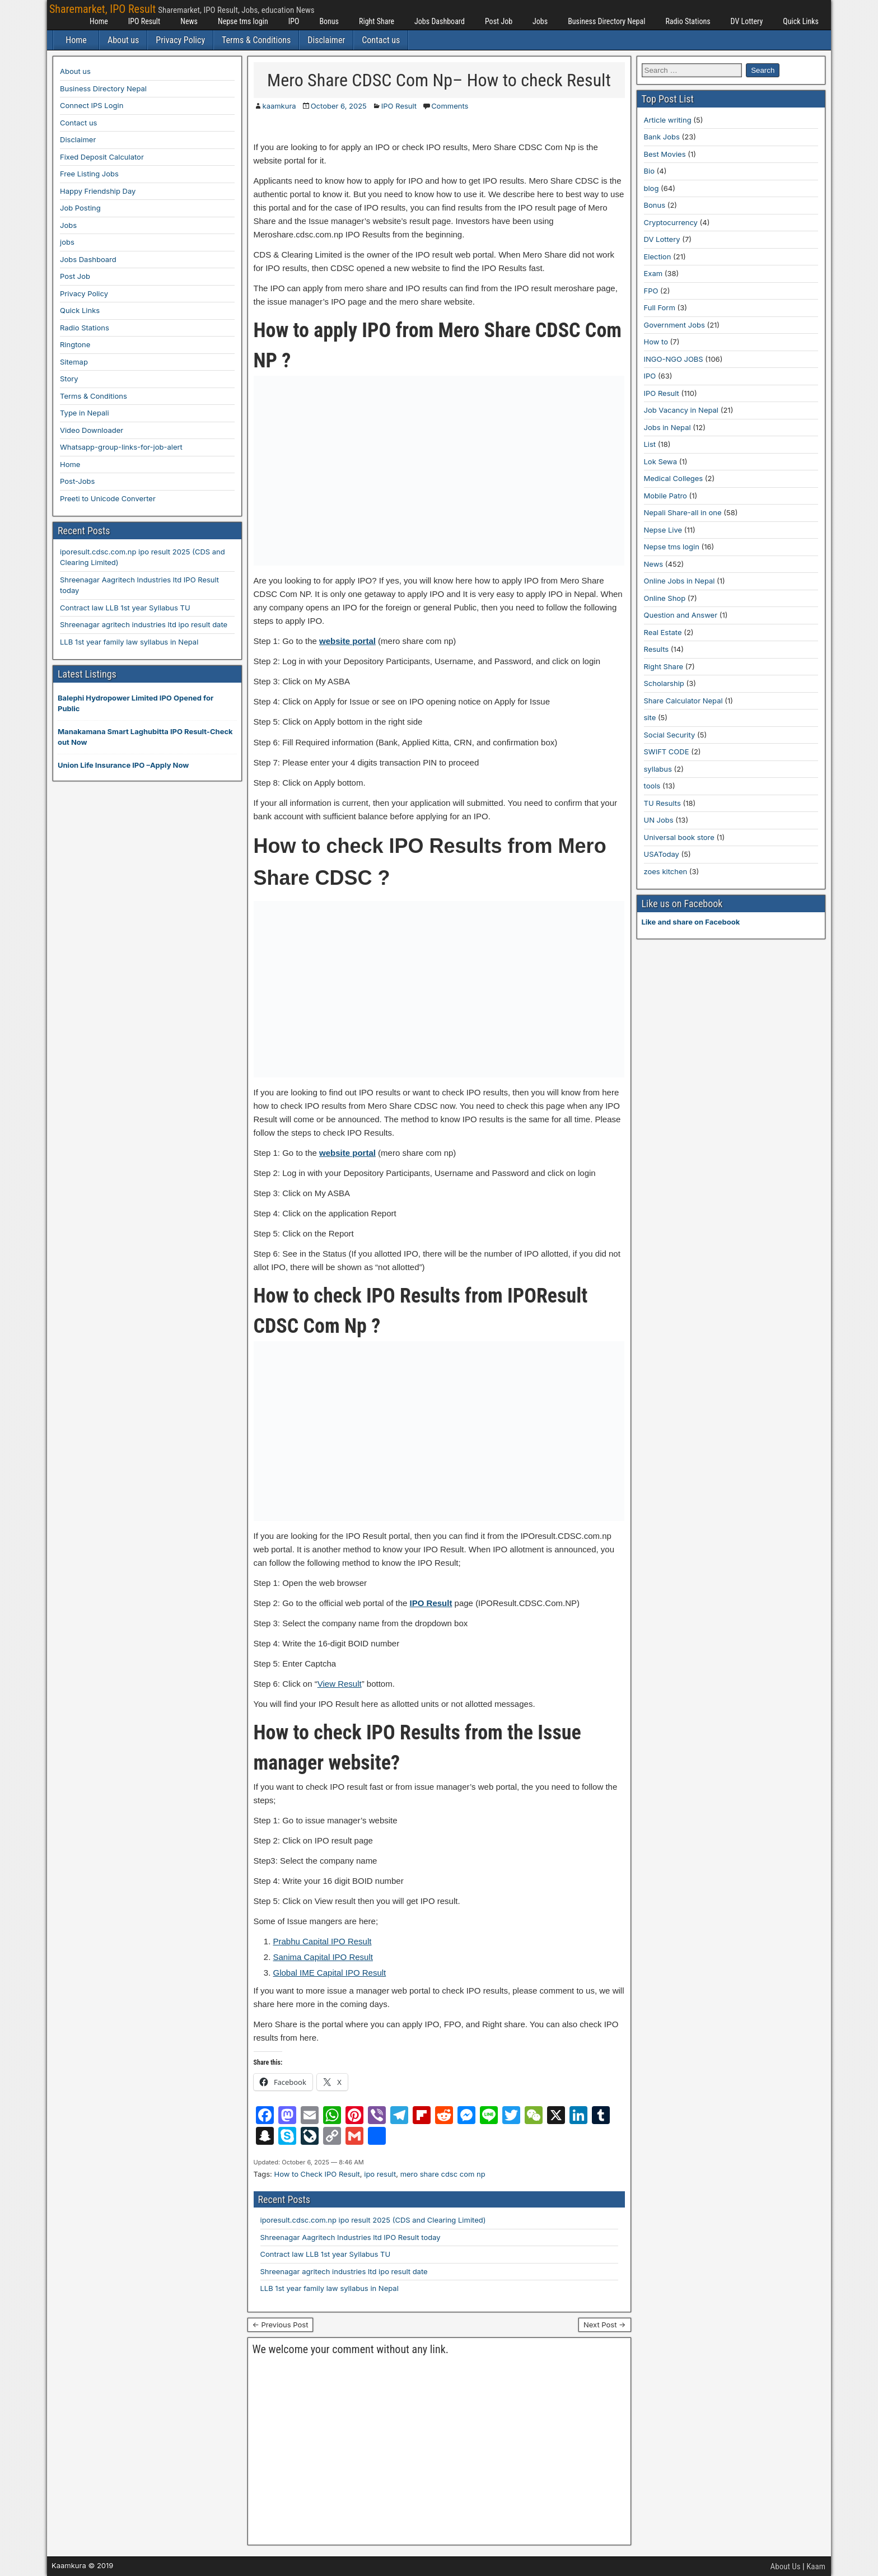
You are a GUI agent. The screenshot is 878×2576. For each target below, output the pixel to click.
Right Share (376, 21)
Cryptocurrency (671, 222)
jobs (67, 241)
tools (652, 785)
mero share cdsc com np (442, 2173)
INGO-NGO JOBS (673, 358)
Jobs (540, 21)
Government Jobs (674, 324)
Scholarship (664, 683)
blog (651, 188)
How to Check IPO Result (316, 2173)
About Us (785, 2566)
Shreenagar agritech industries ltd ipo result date (344, 2271)
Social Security (669, 734)
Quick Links (801, 21)
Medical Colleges (673, 478)
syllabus (658, 768)
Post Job (498, 21)
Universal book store (679, 837)
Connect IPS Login (91, 105)
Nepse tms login (243, 21)
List (650, 444)
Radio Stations (687, 21)
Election (657, 256)
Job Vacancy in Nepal (681, 409)
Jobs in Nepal (667, 427)
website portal (347, 641)
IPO (294, 21)
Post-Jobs (77, 481)
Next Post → (604, 2324)
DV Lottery (747, 21)
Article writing (668, 119)
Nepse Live (663, 529)
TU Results (662, 803)
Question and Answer (681, 614)
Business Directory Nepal (606, 21)
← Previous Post (281, 2324)
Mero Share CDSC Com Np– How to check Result (439, 80)
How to (656, 341)
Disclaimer (326, 40)
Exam (653, 273)
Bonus (329, 21)
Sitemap (74, 361)
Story (69, 378)
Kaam (815, 2566)
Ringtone (75, 344)
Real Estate (663, 632)
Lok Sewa (661, 461)
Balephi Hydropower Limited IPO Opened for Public (135, 703)
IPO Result (144, 21)
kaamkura (279, 105)
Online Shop (665, 598)
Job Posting (80, 207)
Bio (649, 170)
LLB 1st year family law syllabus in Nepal (329, 2288)
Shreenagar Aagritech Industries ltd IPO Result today (350, 2237)
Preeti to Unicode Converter (108, 498)
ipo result (380, 2173)
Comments (449, 105)
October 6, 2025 (339, 105)
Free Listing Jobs (89, 173)
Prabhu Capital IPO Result (322, 1941)
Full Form (659, 307)
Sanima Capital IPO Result (323, 1957)
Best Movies (665, 154)
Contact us (381, 40)
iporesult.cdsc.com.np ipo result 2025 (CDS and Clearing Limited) (373, 2219)
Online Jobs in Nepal (679, 580)
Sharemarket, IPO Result (102, 9)
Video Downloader (91, 430)
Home (99, 21)
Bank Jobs (662, 136)
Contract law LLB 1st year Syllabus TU (325, 2254)
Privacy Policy (180, 40)
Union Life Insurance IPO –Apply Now (123, 764)
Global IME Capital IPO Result (329, 1972)
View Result (339, 1683)
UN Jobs (659, 819)
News (189, 21)
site (650, 717)
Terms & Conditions (256, 40)
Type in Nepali (84, 412)
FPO (651, 290)
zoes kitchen (666, 871)
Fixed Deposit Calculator (102, 156)
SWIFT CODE (666, 751)
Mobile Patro (665, 495)
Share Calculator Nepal (683, 700)
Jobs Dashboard (439, 21)
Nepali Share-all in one (683, 512)
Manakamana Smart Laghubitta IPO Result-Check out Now (145, 737)
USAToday (661, 854)
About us (123, 40)
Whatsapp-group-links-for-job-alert (121, 446)
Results (656, 649)
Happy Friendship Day (98, 190)
